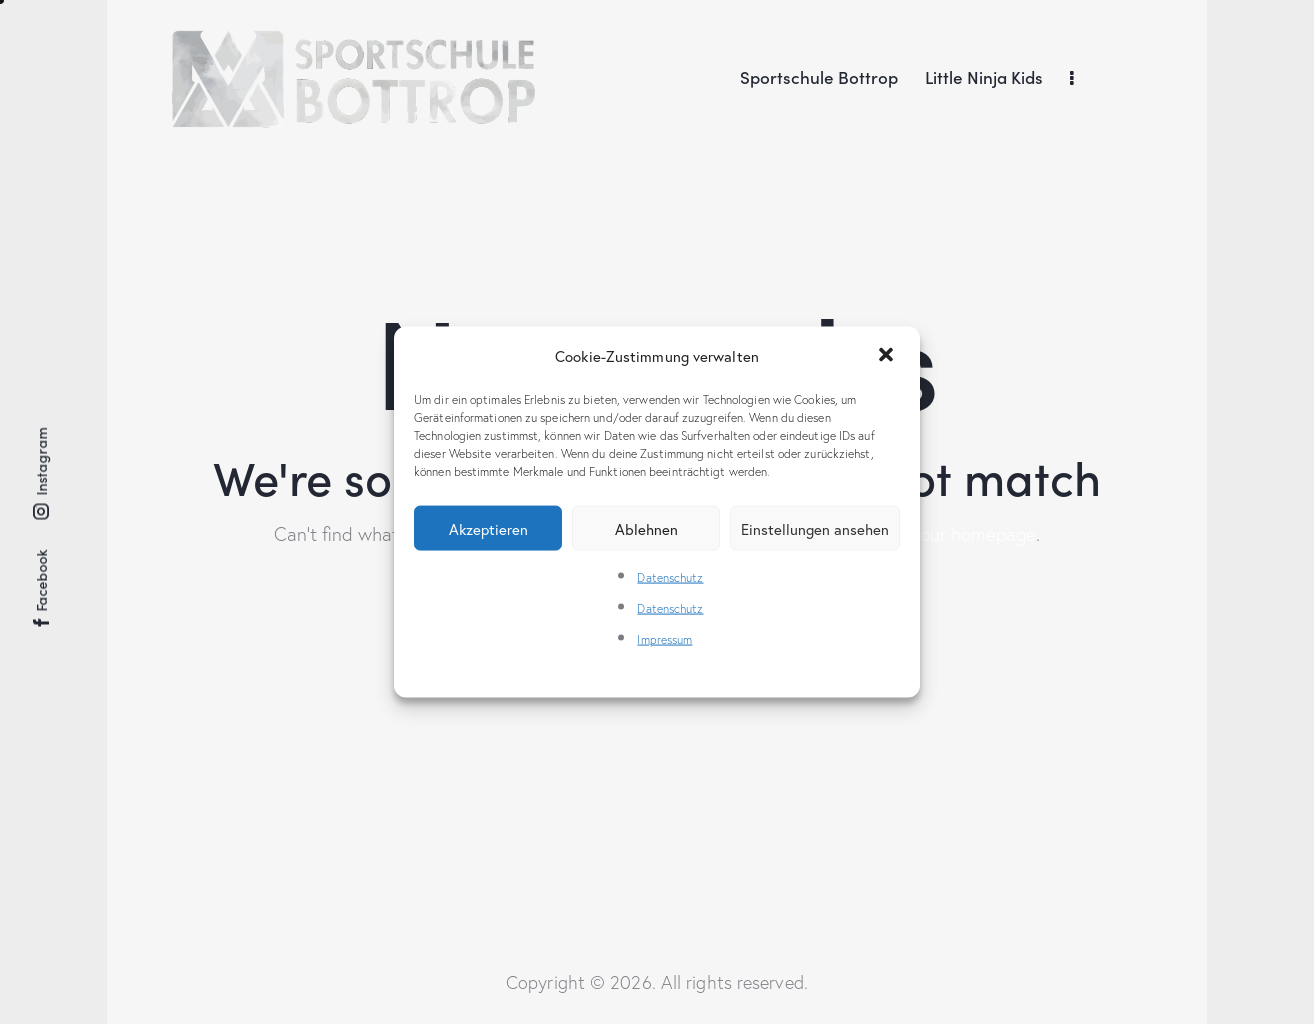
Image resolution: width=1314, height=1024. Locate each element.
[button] (888, 356)
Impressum (664, 639)
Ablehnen (646, 528)
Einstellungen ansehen (815, 528)
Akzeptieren (488, 528)
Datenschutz (670, 577)
